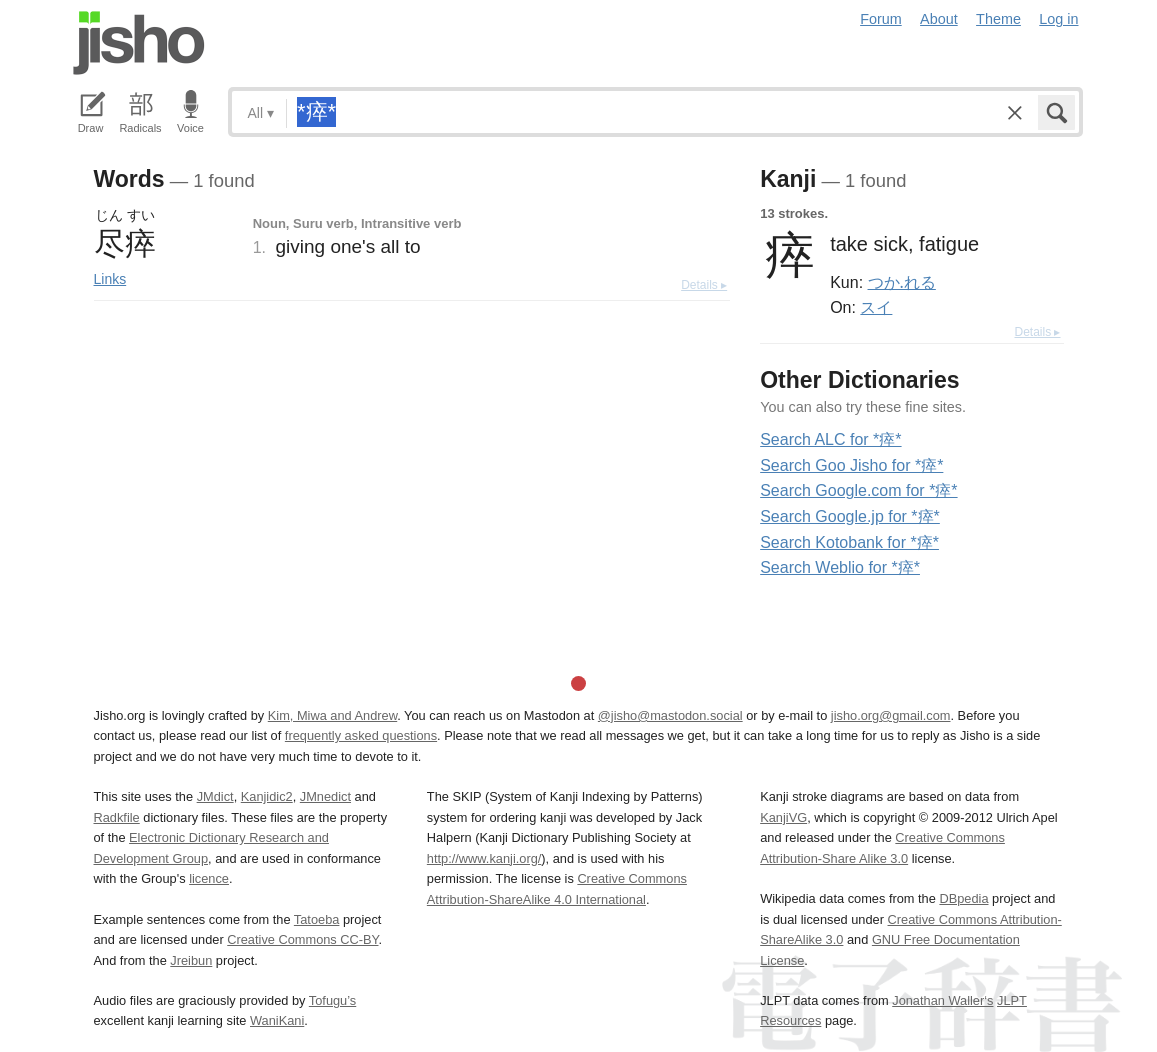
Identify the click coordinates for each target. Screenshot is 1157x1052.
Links (110, 279)
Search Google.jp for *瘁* (850, 516)
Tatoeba (317, 919)
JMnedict (325, 796)
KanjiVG (783, 817)
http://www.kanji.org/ (484, 858)
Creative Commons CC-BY (302, 939)
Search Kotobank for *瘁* (849, 542)
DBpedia (963, 898)
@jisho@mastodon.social (670, 715)
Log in (1058, 19)
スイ (876, 307)
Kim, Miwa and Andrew (332, 715)
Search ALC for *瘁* (830, 439)
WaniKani (277, 1020)
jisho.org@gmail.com (891, 715)
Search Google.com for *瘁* (858, 490)
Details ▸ (704, 285)
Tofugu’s (332, 1000)
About (939, 19)
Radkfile (117, 817)
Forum (881, 19)
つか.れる (902, 282)
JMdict (215, 796)
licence (209, 878)
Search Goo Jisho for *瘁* (851, 465)
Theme (998, 19)
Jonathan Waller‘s (942, 1000)
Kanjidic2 (267, 796)
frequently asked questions (361, 735)
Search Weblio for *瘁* (840, 567)
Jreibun (191, 960)
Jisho (139, 43)
